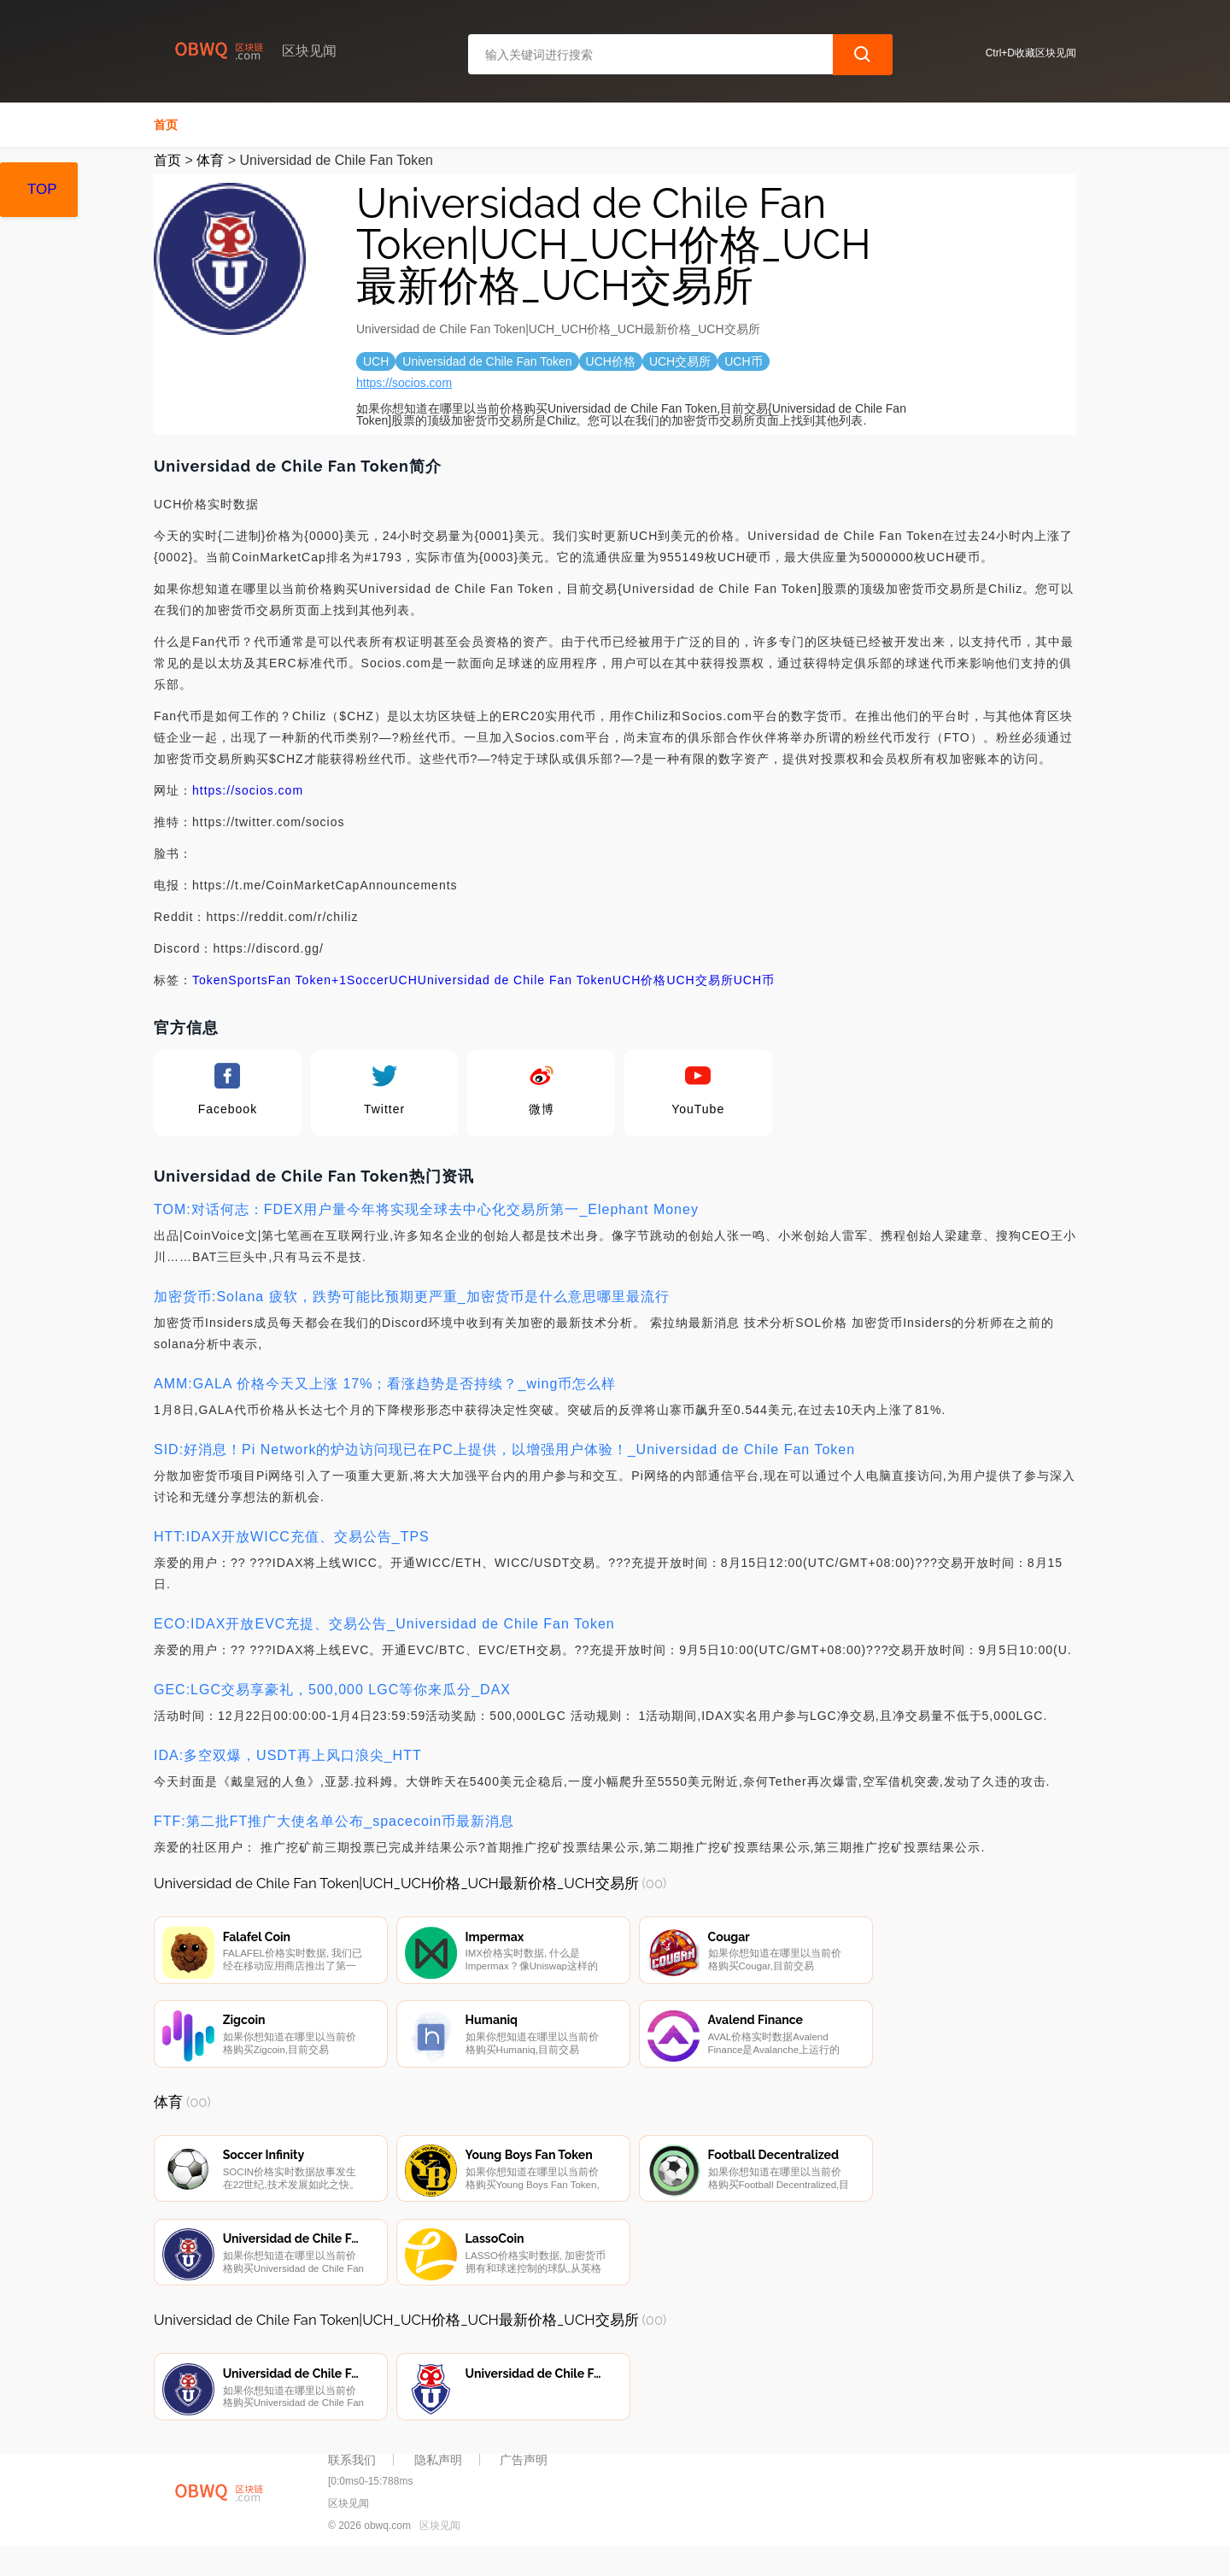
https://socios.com (404, 383)
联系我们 (352, 2484)
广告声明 (524, 2484)
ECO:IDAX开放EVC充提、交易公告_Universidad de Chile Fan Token (384, 1624)
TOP (42, 189)
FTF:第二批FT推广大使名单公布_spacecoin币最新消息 (334, 1821)
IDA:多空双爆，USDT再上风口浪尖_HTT (288, 1755)
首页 (166, 125)
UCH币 (754, 980)
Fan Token (299, 980)
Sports (247, 980)
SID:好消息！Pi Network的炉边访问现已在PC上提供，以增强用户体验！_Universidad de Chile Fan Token (504, 1449)
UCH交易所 (699, 980)
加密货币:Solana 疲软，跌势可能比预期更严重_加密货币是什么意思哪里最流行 (412, 1296)
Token (210, 980)
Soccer (368, 980)
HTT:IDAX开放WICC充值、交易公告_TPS (292, 1536)
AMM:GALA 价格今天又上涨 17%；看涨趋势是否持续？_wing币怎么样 (385, 1383)
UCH (404, 980)
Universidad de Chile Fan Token (515, 980)
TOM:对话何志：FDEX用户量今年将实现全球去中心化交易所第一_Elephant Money (426, 1209)
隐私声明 (438, 2484)
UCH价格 (639, 980)
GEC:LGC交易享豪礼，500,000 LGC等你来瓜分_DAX (332, 1689)
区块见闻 (439, 2549)
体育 (210, 160)
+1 (339, 980)
